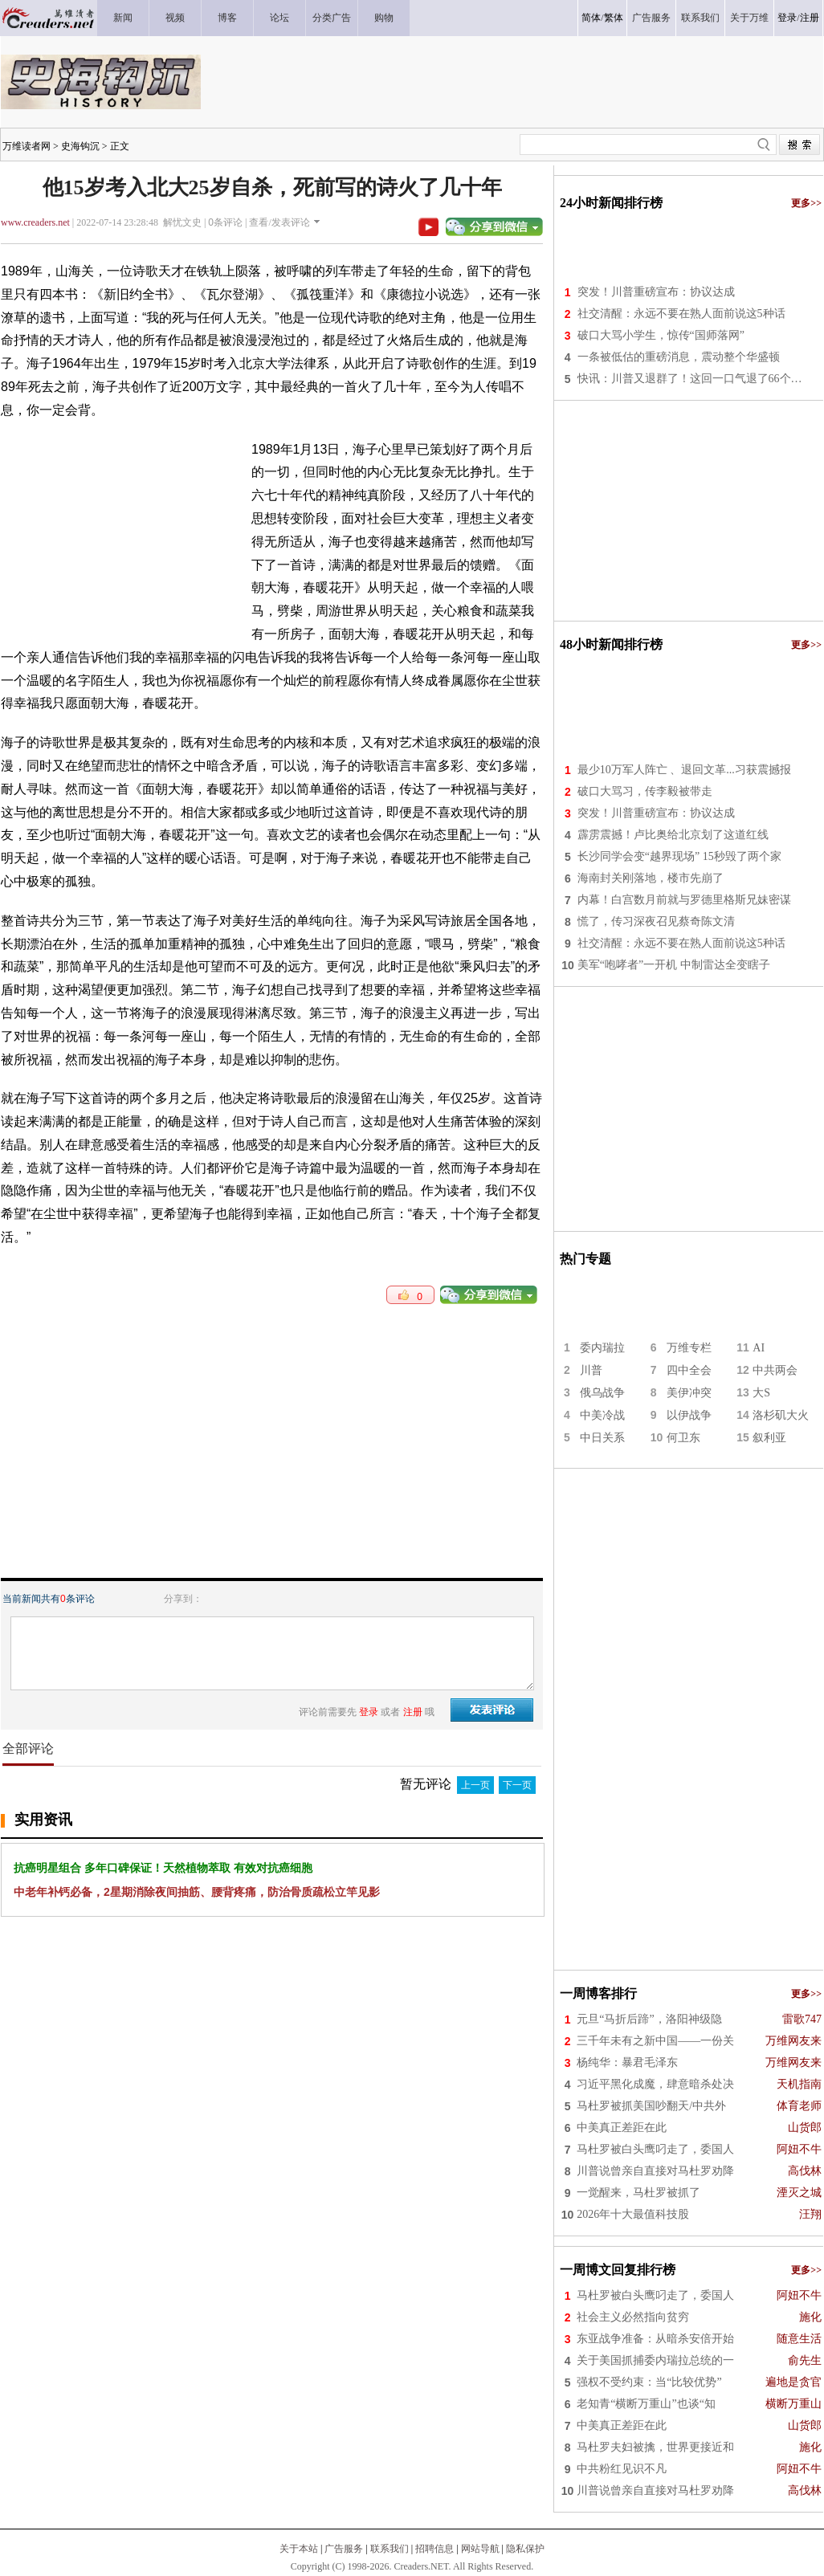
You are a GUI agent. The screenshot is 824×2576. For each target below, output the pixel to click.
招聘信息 (434, 2548)
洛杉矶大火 (781, 1415)
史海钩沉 (80, 146)
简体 (591, 17)
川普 (591, 1370)
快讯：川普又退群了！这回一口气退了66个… (689, 379)
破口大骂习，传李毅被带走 (644, 791)
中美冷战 (602, 1415)
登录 (787, 17)
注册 (809, 17)
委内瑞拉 (602, 1348)
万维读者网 (26, 146)
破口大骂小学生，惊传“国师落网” (660, 335)
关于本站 (298, 2548)
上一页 (475, 1785)
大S (761, 1393)
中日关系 (602, 1438)
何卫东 (683, 1438)
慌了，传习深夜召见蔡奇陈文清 (656, 921)
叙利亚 (769, 1438)
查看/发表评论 (279, 222)
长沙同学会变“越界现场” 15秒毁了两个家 (679, 856)
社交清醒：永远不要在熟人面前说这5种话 (681, 314)
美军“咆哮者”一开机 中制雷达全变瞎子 (673, 965)
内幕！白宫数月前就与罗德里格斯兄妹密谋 (684, 900)
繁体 (613, 17)
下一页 (517, 1785)
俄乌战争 (602, 1393)
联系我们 (389, 2548)
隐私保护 (525, 2548)
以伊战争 (689, 1415)
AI (759, 1348)
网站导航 (480, 2548)
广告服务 (343, 2548)
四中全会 (689, 1370)
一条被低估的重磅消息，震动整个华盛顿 (678, 357)
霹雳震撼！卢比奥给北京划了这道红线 (673, 835)
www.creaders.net (35, 222)
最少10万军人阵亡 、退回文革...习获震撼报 (684, 770)
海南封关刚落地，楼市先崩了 (650, 878)
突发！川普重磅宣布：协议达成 (656, 292)
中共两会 (775, 1370)
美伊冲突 (689, 1393)
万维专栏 (689, 1348)
